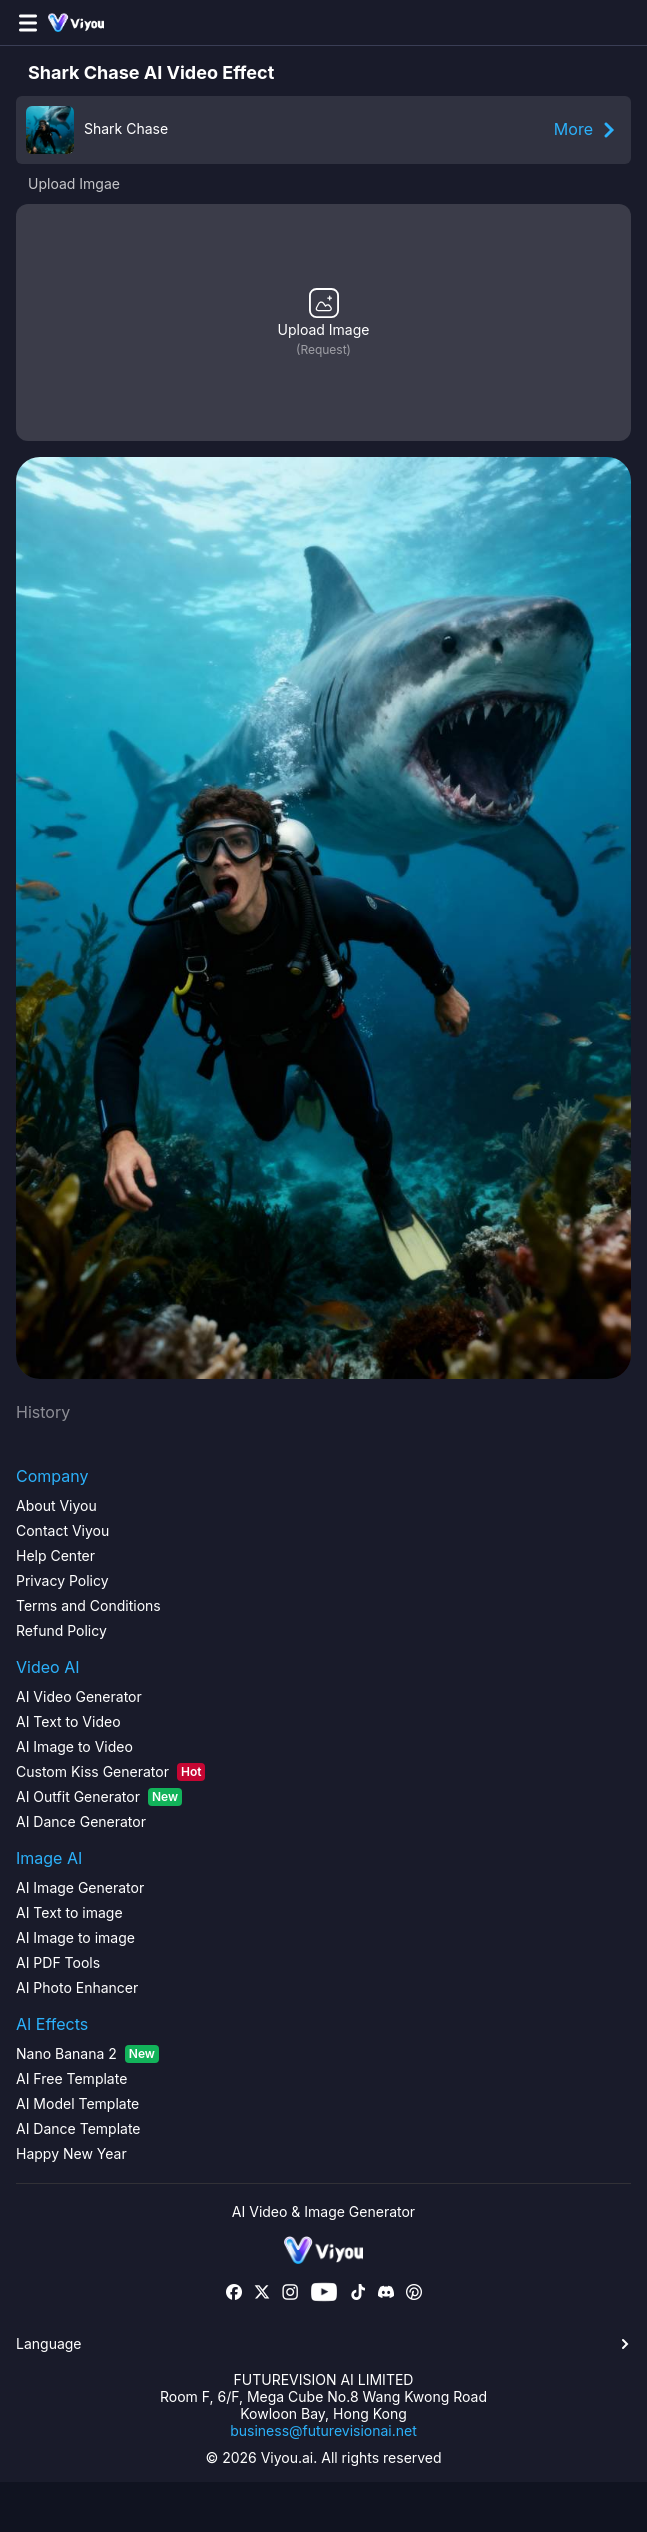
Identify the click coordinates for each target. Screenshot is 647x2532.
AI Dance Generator (81, 1821)
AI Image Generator (80, 1887)
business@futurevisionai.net (323, 2430)
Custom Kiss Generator (110, 1772)
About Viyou (56, 1505)
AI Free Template (71, 2078)
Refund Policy (61, 1630)
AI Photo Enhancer (77, 1987)
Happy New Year (71, 2153)
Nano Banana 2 (87, 2054)
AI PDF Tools (58, 1962)
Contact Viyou (62, 1530)
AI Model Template (77, 2103)
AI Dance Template (78, 2128)
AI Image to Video (74, 1746)
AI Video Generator (79, 1696)
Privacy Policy (62, 1580)
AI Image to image (75, 1937)
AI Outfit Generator (99, 1797)
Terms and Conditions (88, 1605)
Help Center (55, 1555)
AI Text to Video (68, 1721)
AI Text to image (69, 1912)
